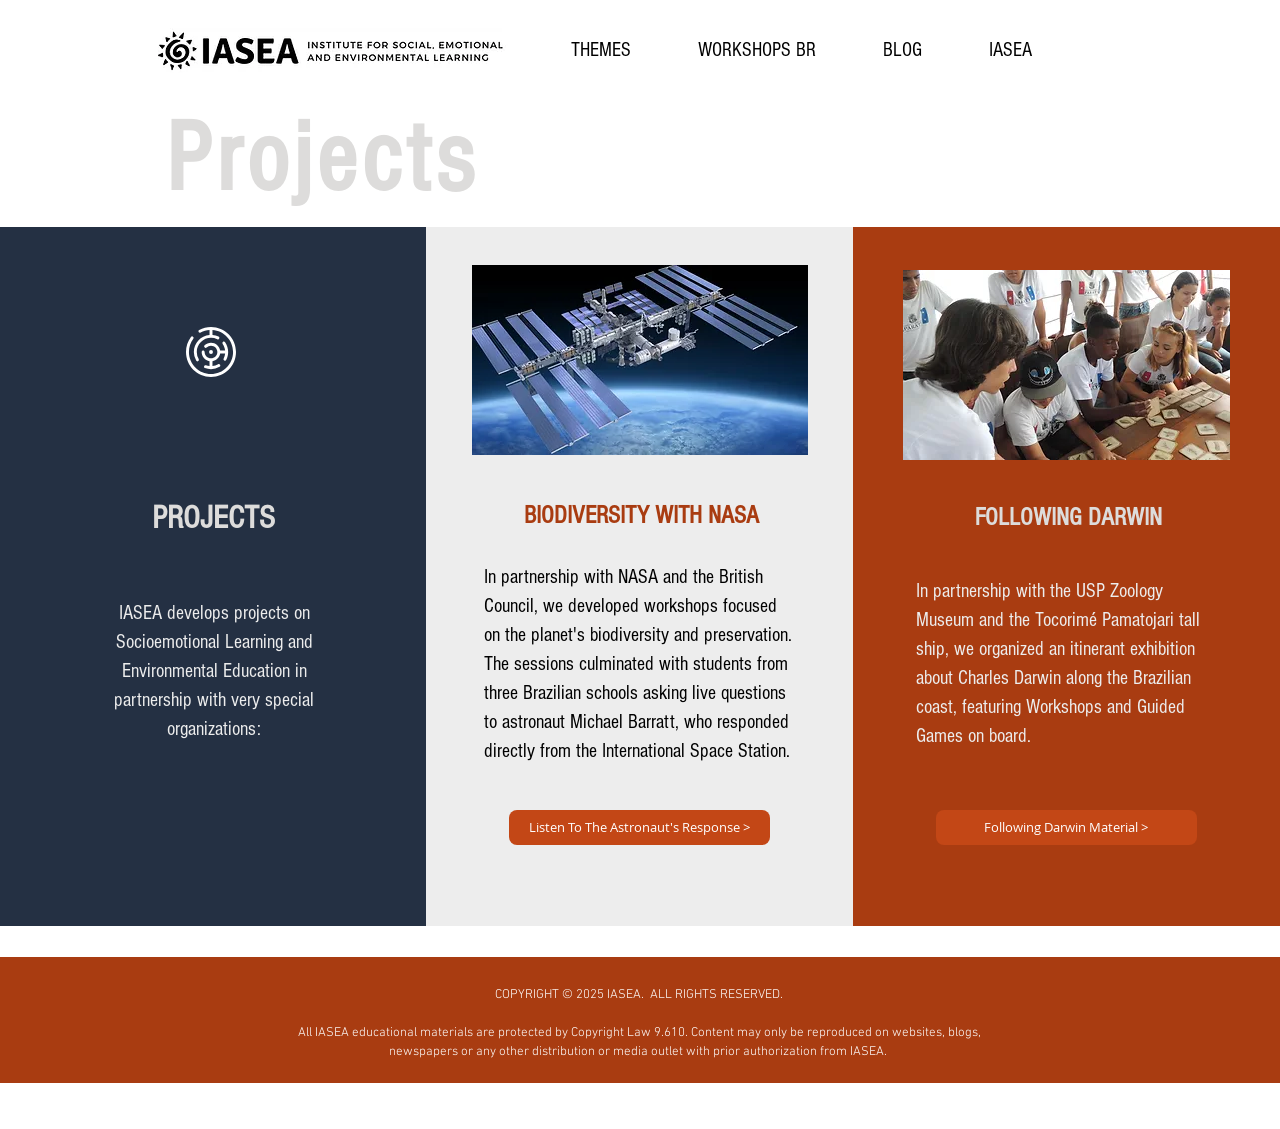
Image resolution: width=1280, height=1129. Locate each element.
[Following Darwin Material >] (1066, 827)
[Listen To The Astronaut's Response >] (639, 827)
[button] (601, 50)
